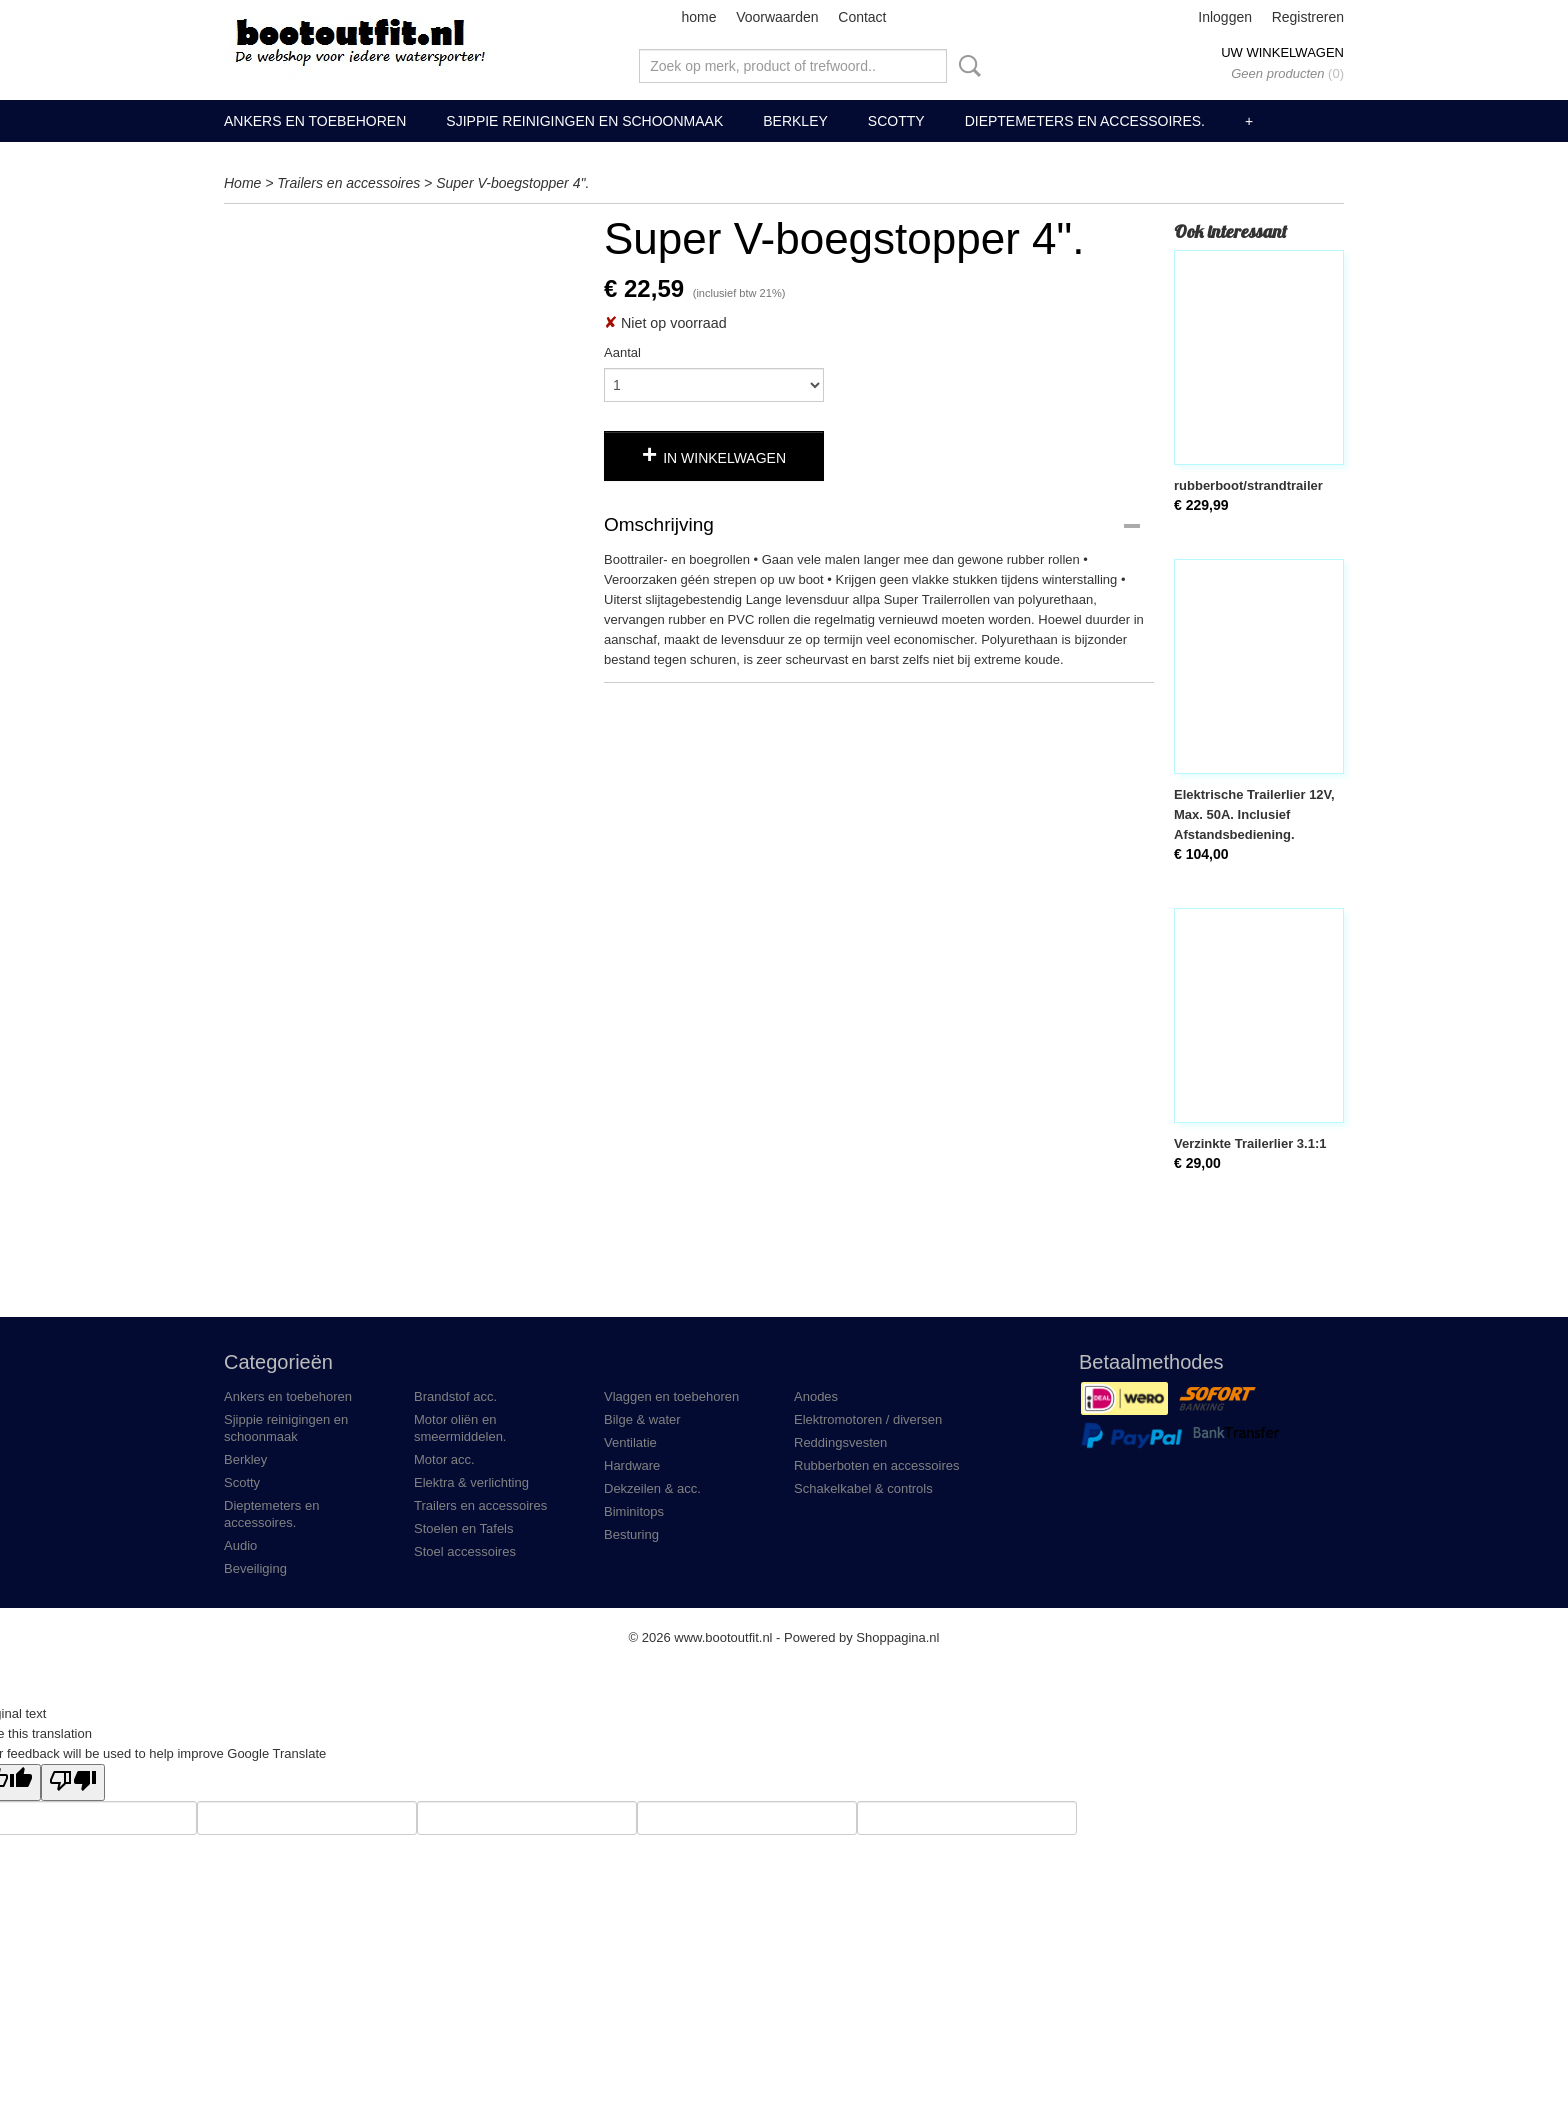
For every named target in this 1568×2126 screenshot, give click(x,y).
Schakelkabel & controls (863, 1488)
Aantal (622, 352)
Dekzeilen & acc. (652, 1488)
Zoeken (966, 66)
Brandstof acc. (455, 1396)
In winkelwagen (724, 458)
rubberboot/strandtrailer (1248, 485)
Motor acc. (444, 1459)
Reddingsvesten (840, 1442)
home (698, 17)
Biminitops (634, 1511)
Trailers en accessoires (348, 183)
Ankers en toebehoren (315, 121)
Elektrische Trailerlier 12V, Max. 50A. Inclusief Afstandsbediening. (1254, 814)
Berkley (795, 121)
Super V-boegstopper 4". (512, 183)
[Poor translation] (73, 1782)
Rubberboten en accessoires (877, 1465)
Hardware (632, 1465)
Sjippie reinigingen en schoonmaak (584, 121)
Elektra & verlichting (471, 1482)
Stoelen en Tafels (464, 1528)
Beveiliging (255, 1568)
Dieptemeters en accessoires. (1085, 121)
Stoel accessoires (465, 1551)
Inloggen (1225, 17)
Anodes (816, 1396)
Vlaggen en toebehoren (671, 1396)
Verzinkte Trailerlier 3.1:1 (1250, 1143)
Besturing (631, 1534)
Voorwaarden (777, 17)
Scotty (896, 121)
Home (242, 183)
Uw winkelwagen (1282, 52)
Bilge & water (642, 1419)
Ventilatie (630, 1442)
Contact (862, 17)
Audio (240, 1545)
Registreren (1308, 17)
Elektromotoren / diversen (868, 1419)
